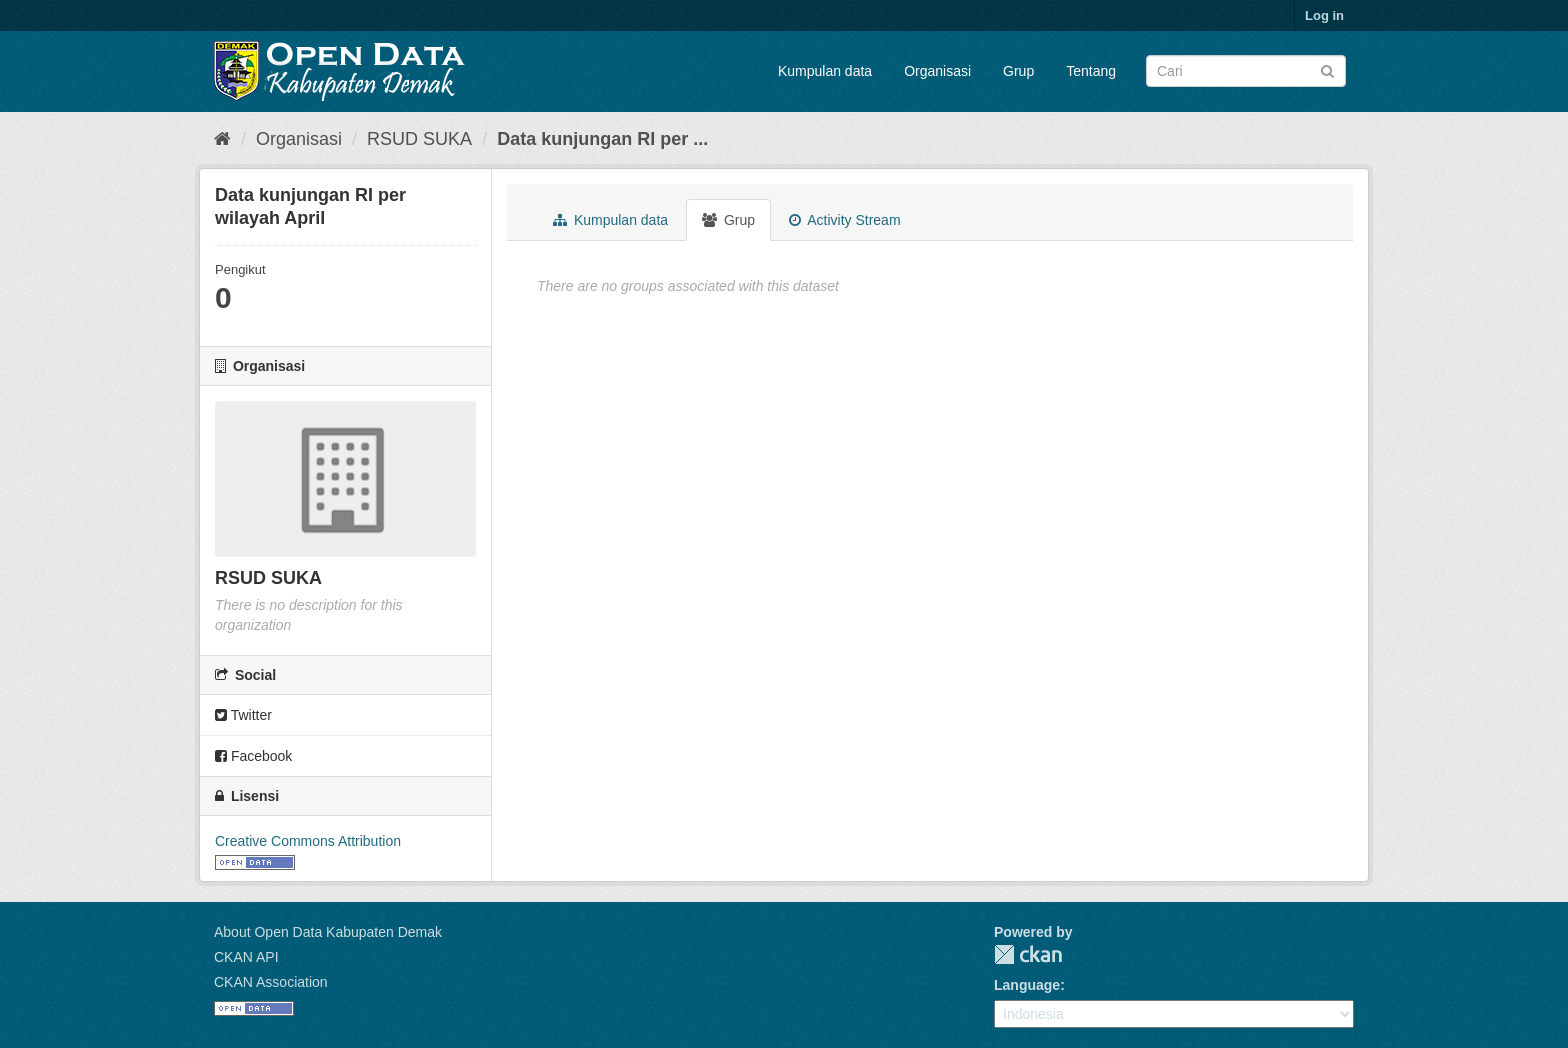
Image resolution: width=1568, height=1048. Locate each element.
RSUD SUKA (419, 139)
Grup (1018, 71)
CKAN (1028, 954)
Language (1027, 985)
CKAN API (246, 957)
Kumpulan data (825, 71)
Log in (1324, 15)
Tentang (1091, 71)
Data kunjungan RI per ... (602, 139)
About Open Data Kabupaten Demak (328, 932)
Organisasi (937, 71)
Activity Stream (844, 220)
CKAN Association (271, 982)
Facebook (253, 756)
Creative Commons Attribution (308, 841)
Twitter (243, 715)
